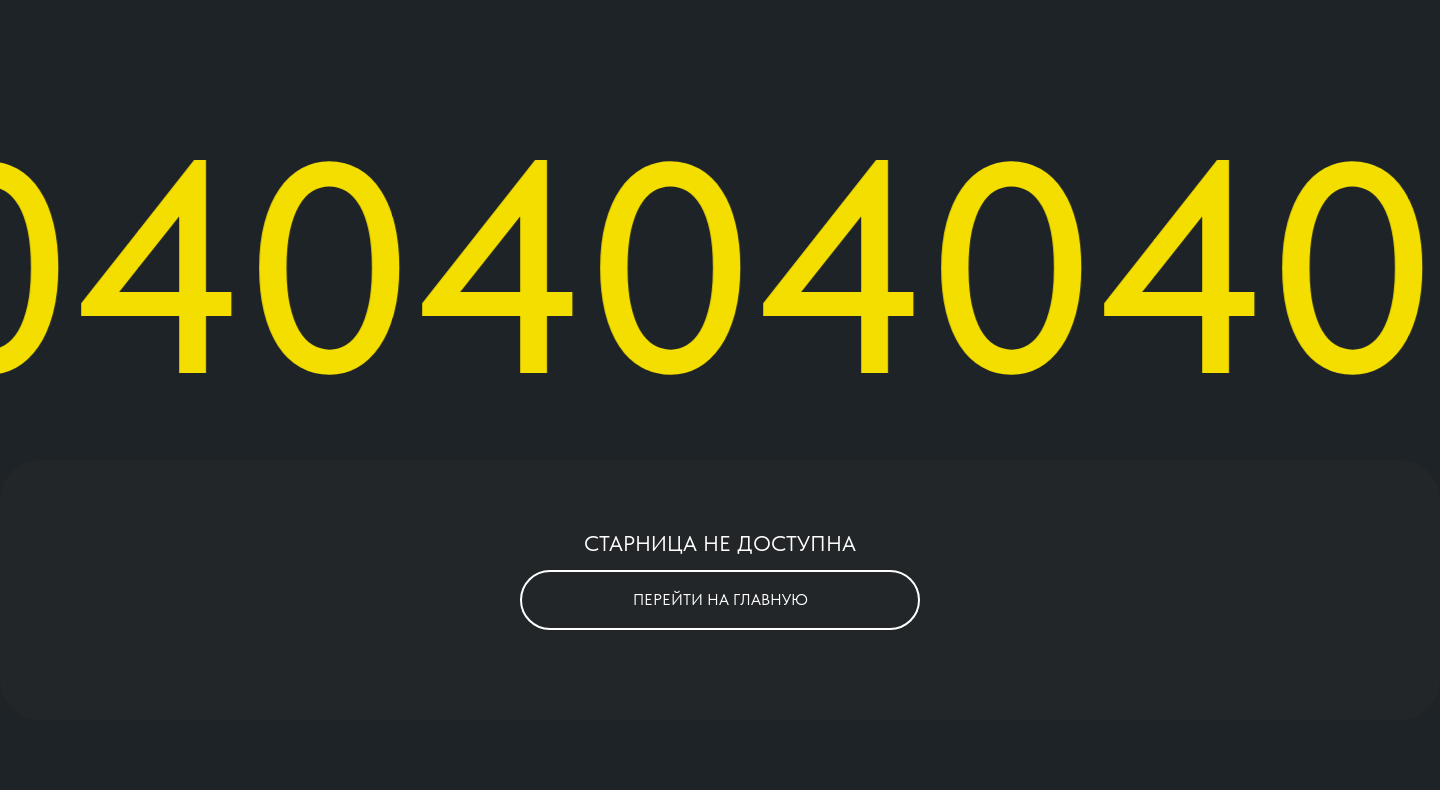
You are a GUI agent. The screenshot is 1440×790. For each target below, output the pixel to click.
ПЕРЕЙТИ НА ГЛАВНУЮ (720, 599)
